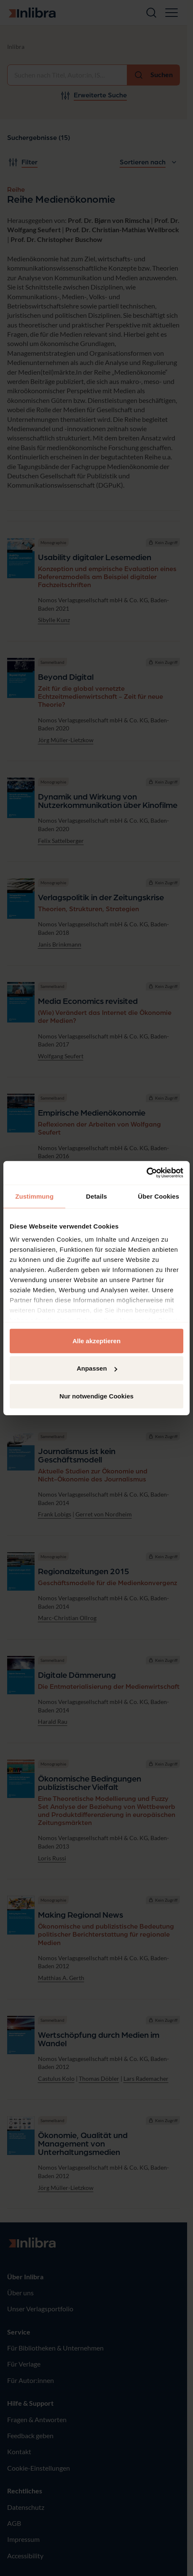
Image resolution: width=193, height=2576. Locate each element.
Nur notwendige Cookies (96, 1395)
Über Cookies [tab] (158, 1195)
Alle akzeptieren (96, 1340)
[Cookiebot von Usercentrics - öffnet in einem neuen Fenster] (146, 1172)
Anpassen (97, 1368)
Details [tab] (96, 1195)
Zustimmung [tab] (34, 1195)
